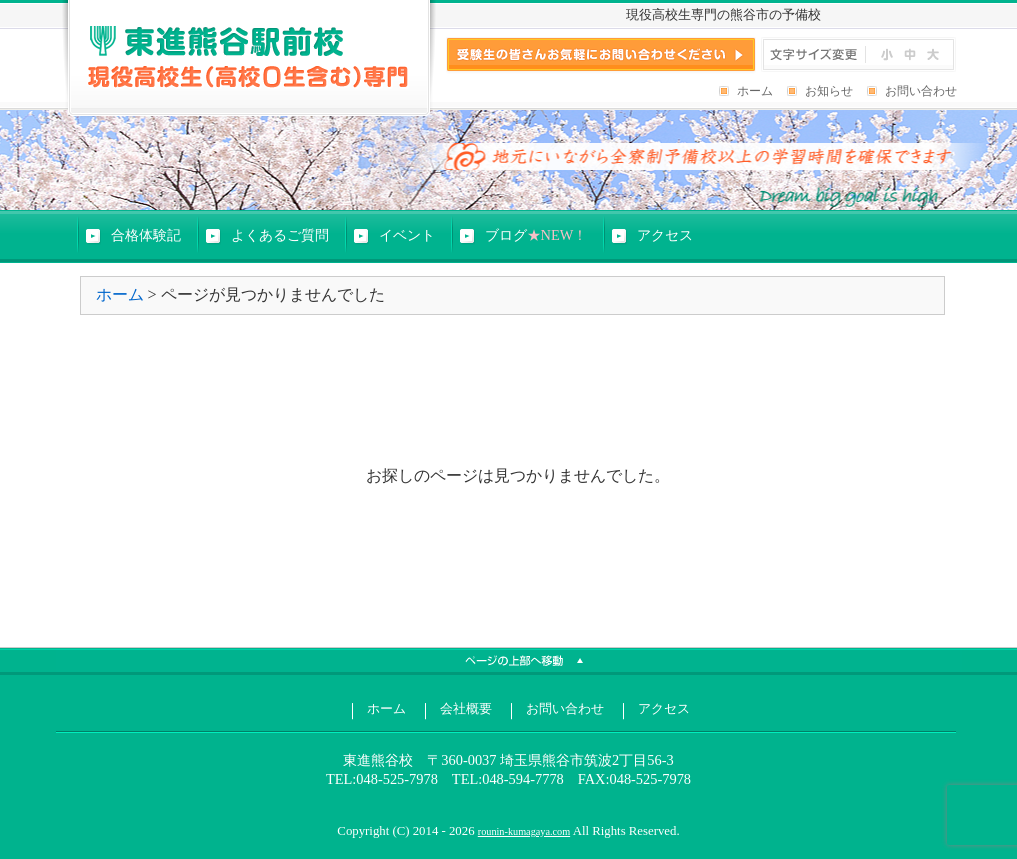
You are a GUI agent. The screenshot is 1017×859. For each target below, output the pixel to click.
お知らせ (829, 91)
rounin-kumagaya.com (524, 831)
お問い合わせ (921, 91)
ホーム (755, 91)
